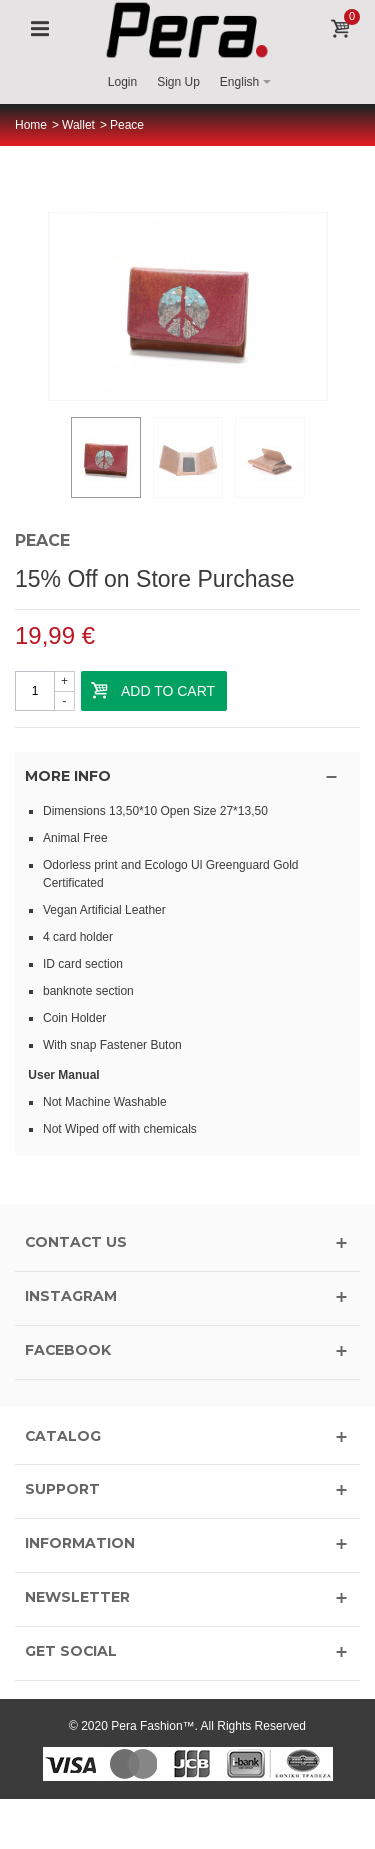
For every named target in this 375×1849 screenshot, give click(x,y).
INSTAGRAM (71, 1296)
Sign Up (178, 82)
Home (31, 125)
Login (122, 82)
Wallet (78, 125)
